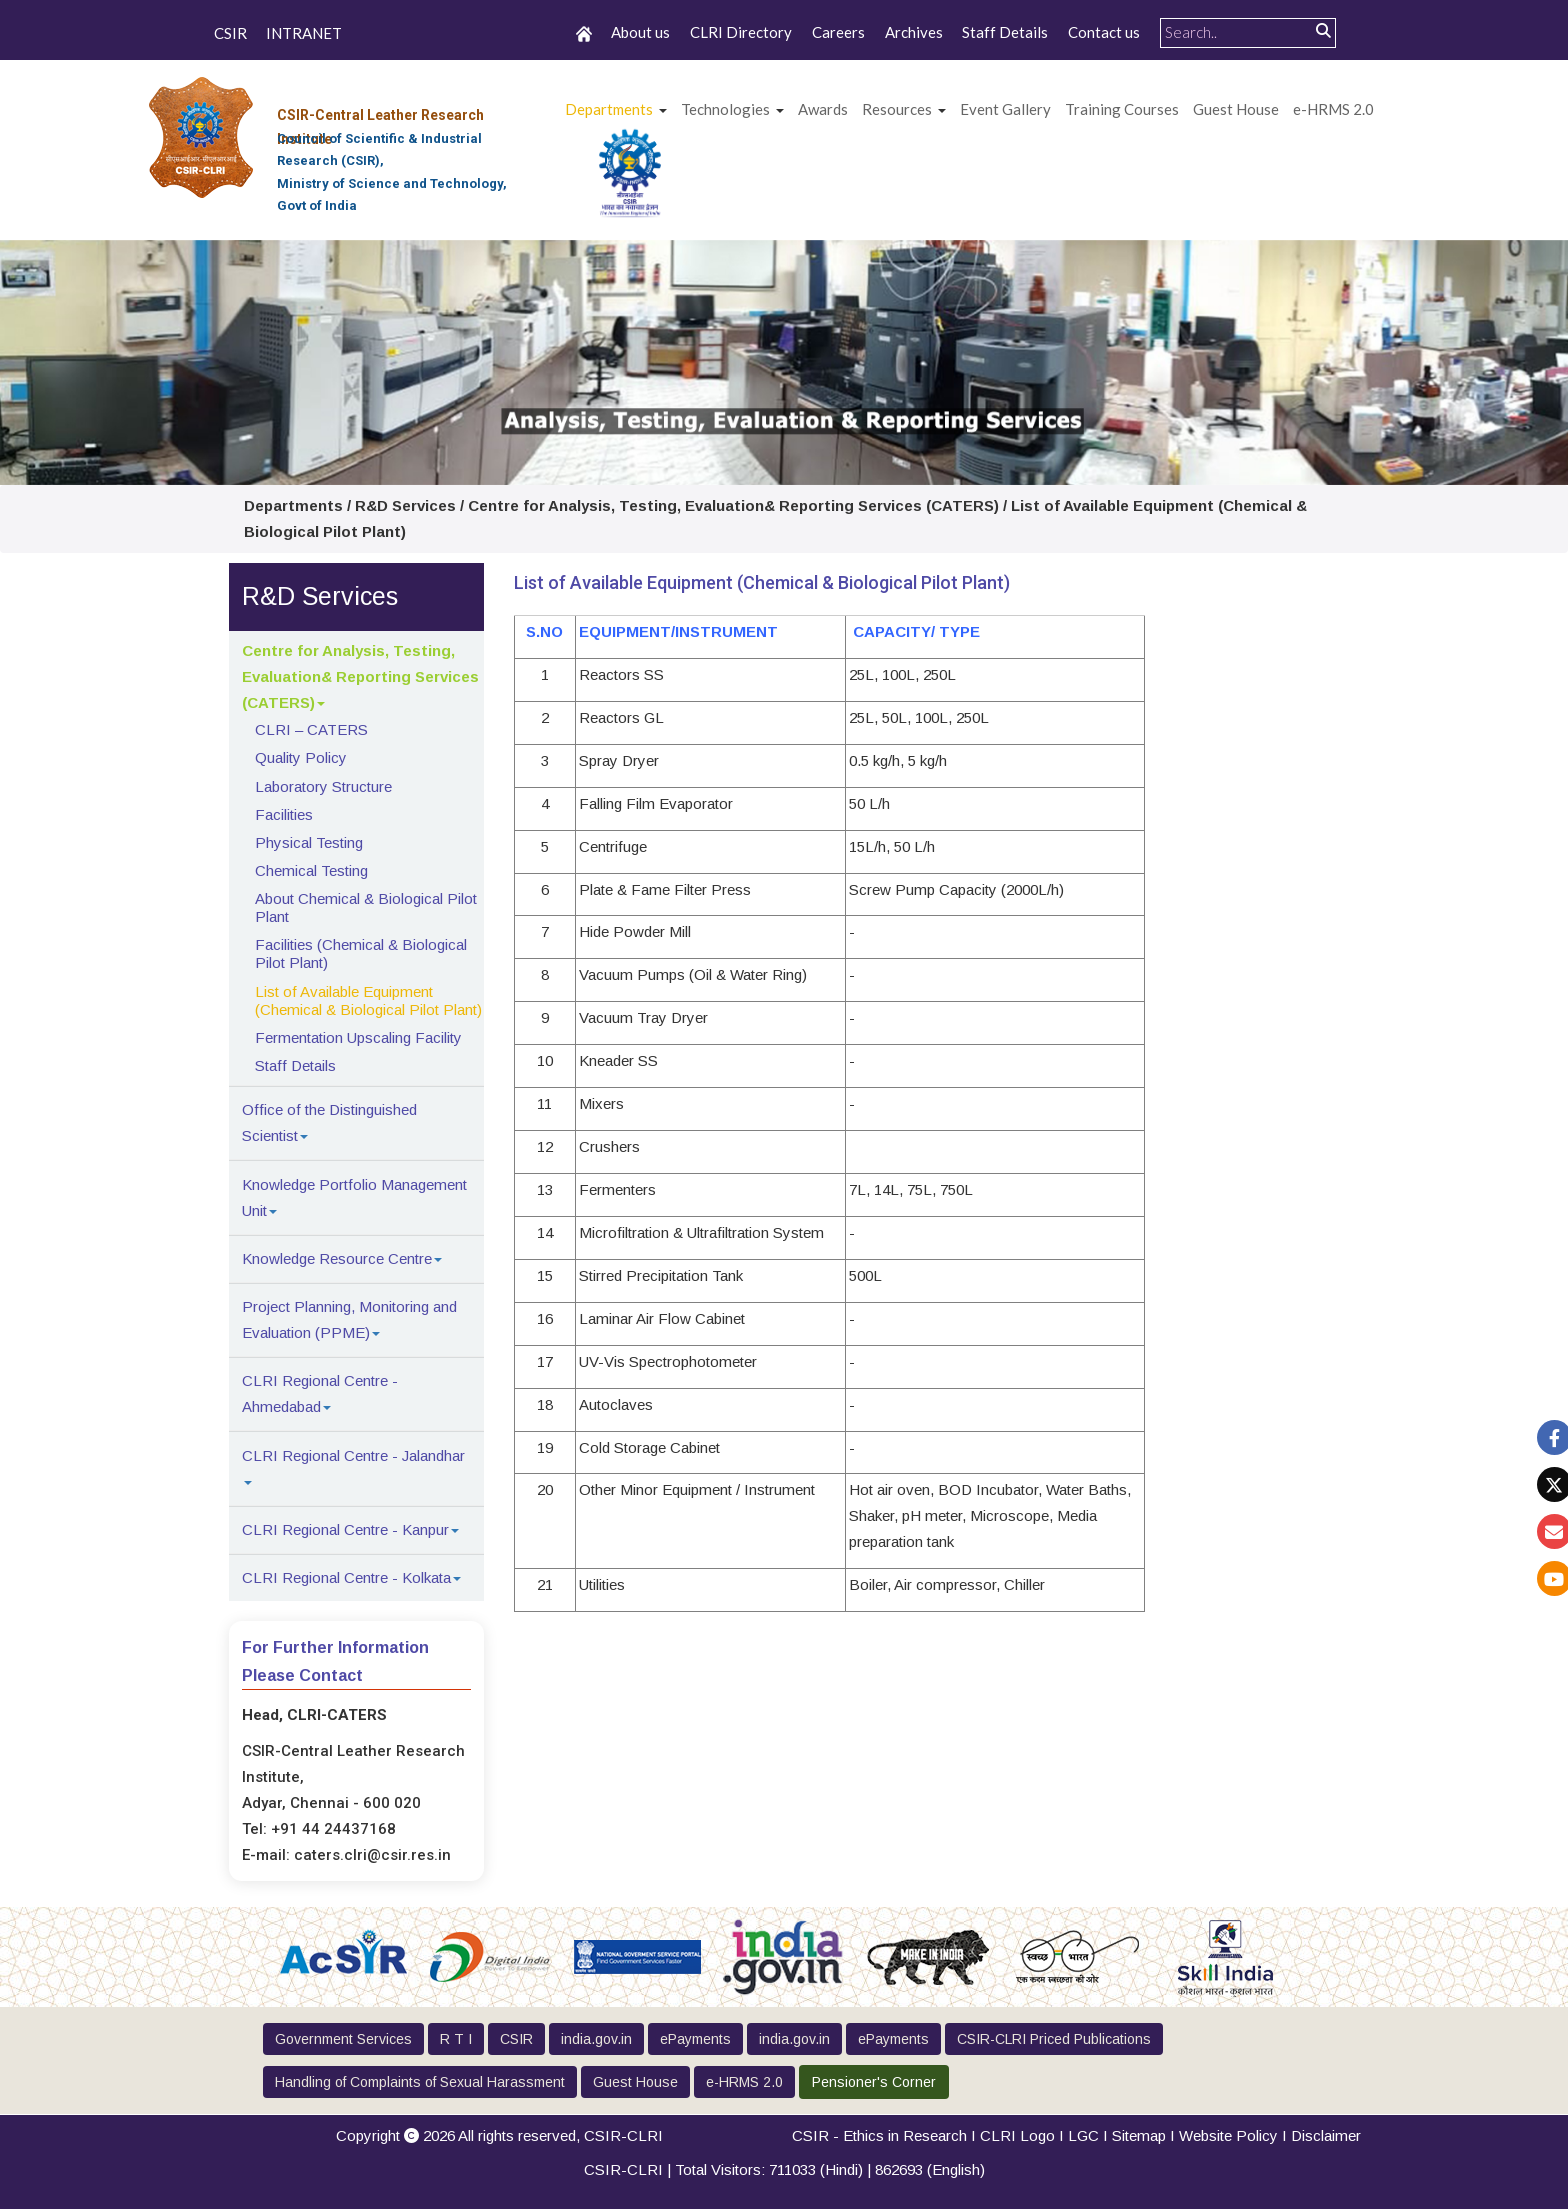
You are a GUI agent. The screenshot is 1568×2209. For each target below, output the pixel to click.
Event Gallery (1005, 109)
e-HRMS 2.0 (1333, 109)
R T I (456, 2039)
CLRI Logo (1017, 2135)
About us (640, 32)
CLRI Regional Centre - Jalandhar (353, 1455)
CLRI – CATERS (311, 729)
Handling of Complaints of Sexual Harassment (420, 2082)
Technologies (725, 109)
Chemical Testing (311, 870)
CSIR (230, 34)
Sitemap (1139, 2135)
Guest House (1236, 109)
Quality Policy (301, 757)
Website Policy (1228, 2135)
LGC (1083, 2135)
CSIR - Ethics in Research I (886, 2135)
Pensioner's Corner (874, 2082)
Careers (838, 32)
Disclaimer (1326, 2135)
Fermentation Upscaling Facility (358, 1037)
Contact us (1104, 32)
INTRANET (304, 34)
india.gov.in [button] (596, 2039)
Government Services (343, 2039)
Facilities (284, 814)
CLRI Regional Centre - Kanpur (345, 1529)
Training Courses (1122, 109)
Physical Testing (309, 842)
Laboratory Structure (323, 786)
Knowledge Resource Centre (337, 1258)
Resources (897, 109)
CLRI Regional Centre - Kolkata (346, 1577)
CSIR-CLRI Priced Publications (1054, 2039)
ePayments (695, 2039)
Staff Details (1005, 32)
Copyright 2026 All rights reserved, (499, 2135)
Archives (914, 32)
